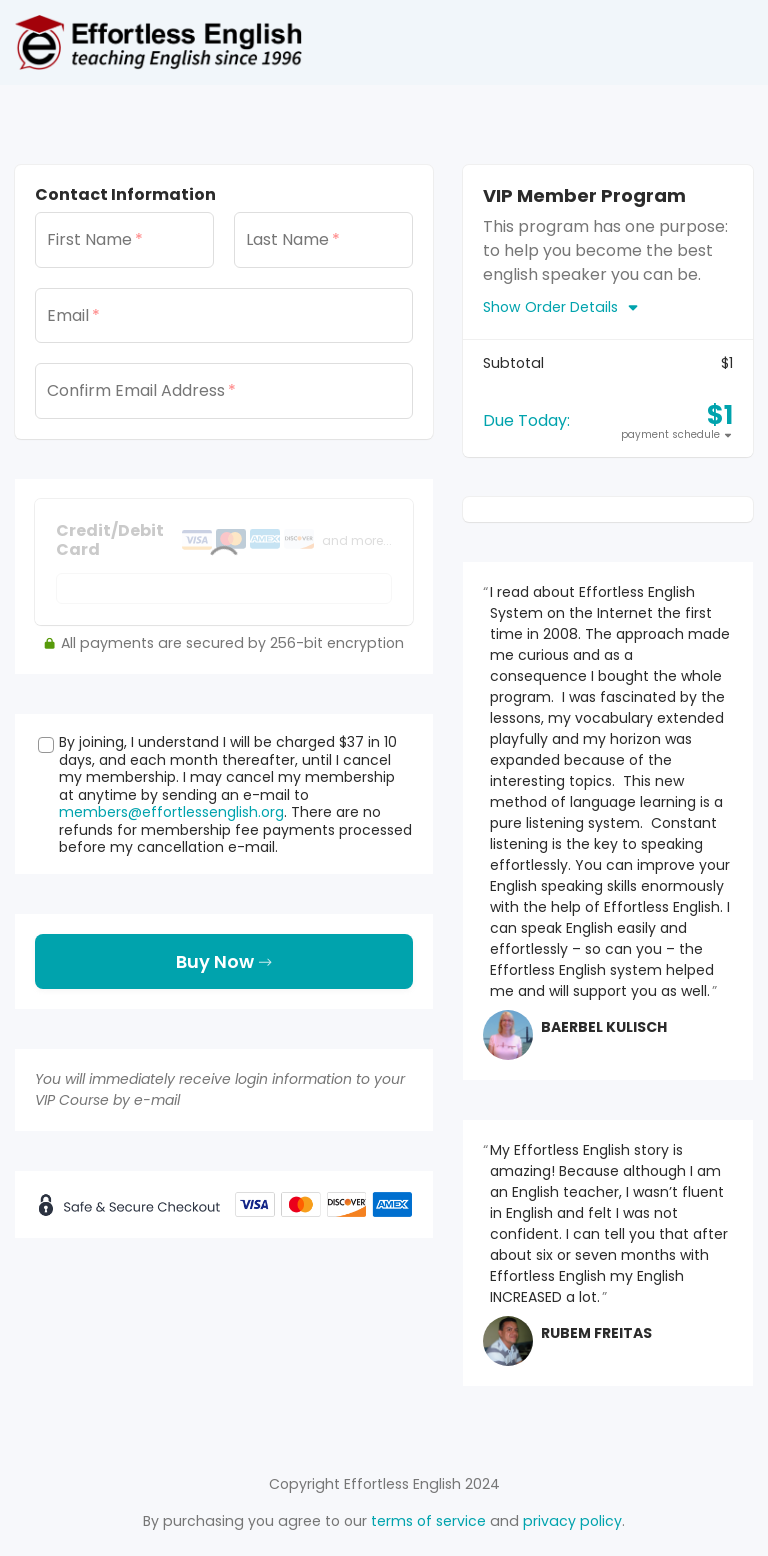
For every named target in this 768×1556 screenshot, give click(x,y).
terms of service (428, 1521)
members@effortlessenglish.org (171, 812)
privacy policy (572, 1521)
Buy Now (224, 961)
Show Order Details (561, 307)
